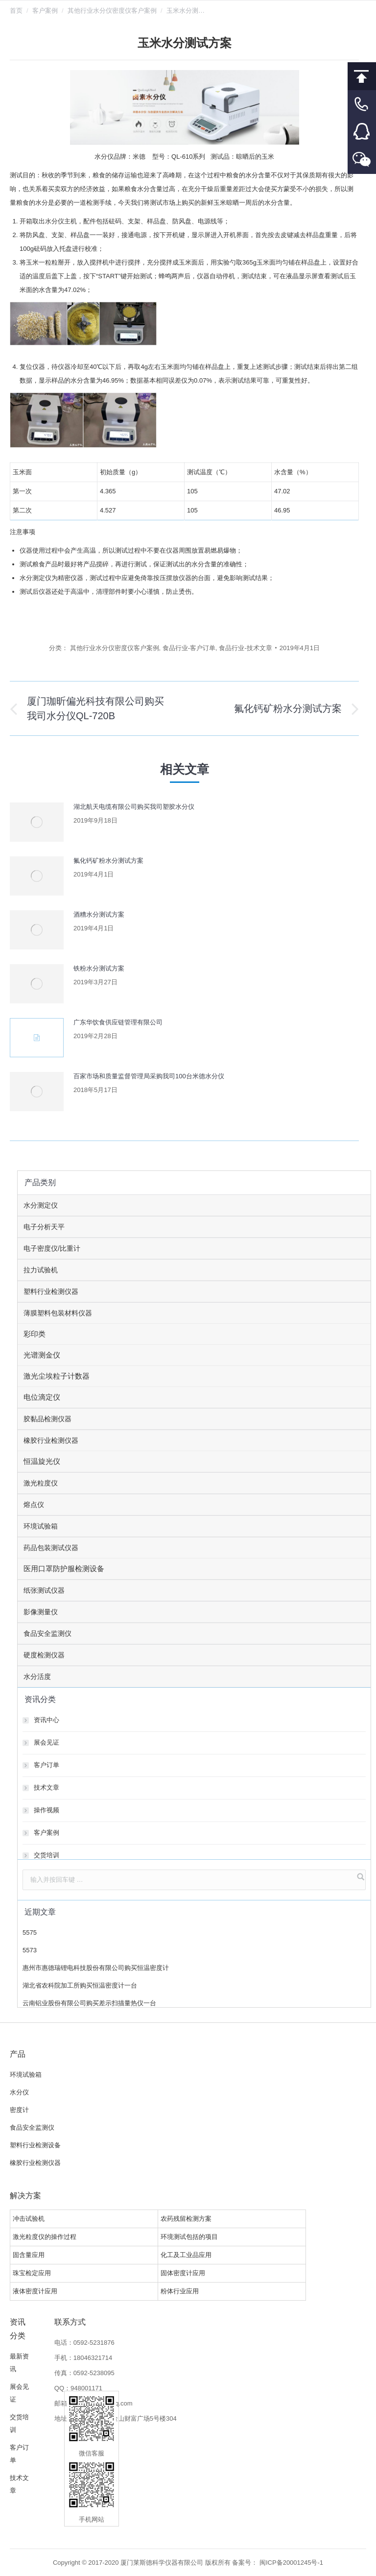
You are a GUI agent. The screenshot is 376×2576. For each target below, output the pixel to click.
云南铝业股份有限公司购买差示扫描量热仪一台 (89, 2003)
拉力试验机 (41, 1270)
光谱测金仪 (42, 1355)
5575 (30, 1932)
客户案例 (45, 10)
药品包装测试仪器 (51, 1548)
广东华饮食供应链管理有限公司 (118, 1022)
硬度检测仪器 (44, 1655)
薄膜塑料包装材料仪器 (58, 1313)
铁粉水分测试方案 (98, 968)
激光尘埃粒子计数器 (57, 1376)
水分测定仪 (41, 1205)
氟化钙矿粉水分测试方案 (108, 860)
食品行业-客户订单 (189, 648)
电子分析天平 (44, 1227)
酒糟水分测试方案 (98, 914)
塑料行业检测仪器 (51, 1291)
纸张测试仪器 (44, 1590)
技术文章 (46, 1787)
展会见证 (46, 1742)
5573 (30, 1950)
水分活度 (37, 1676)
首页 (16, 10)
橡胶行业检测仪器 (51, 1440)
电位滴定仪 (42, 1397)
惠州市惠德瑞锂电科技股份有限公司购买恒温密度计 (96, 1967)
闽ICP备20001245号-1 (291, 2562)
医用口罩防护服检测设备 (64, 1568)
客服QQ (362, 132)
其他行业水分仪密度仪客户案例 (112, 10)
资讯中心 (46, 1720)
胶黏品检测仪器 (47, 1419)
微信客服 (362, 160)
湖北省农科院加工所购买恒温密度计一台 (80, 1985)
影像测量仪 (41, 1612)
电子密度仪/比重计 (52, 1248)
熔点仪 (34, 1504)
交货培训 (46, 1855)
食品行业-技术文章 (245, 648)
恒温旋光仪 (42, 1461)
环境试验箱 (41, 1526)
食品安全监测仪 (47, 1633)
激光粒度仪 (41, 1483)
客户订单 (46, 1765)
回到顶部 (362, 76)
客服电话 (362, 104)
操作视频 (46, 1810)
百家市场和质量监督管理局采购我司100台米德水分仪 (148, 1076)
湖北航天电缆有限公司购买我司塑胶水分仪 (133, 806)
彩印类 (35, 1334)
